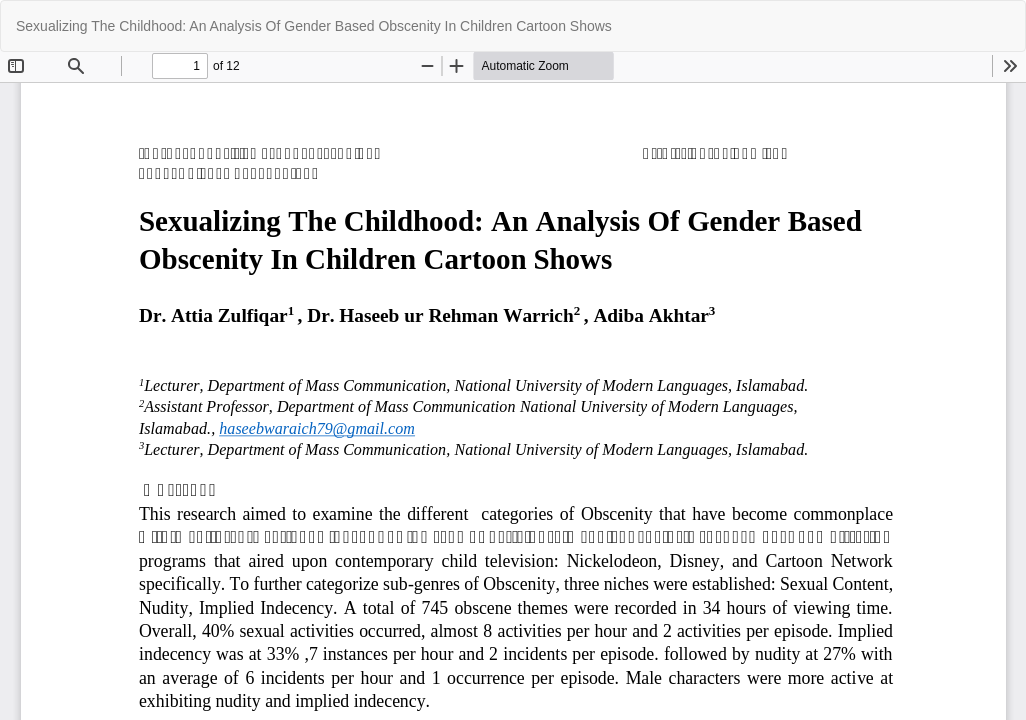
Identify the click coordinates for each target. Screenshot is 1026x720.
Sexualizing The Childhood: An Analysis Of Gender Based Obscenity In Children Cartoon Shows (314, 26)
